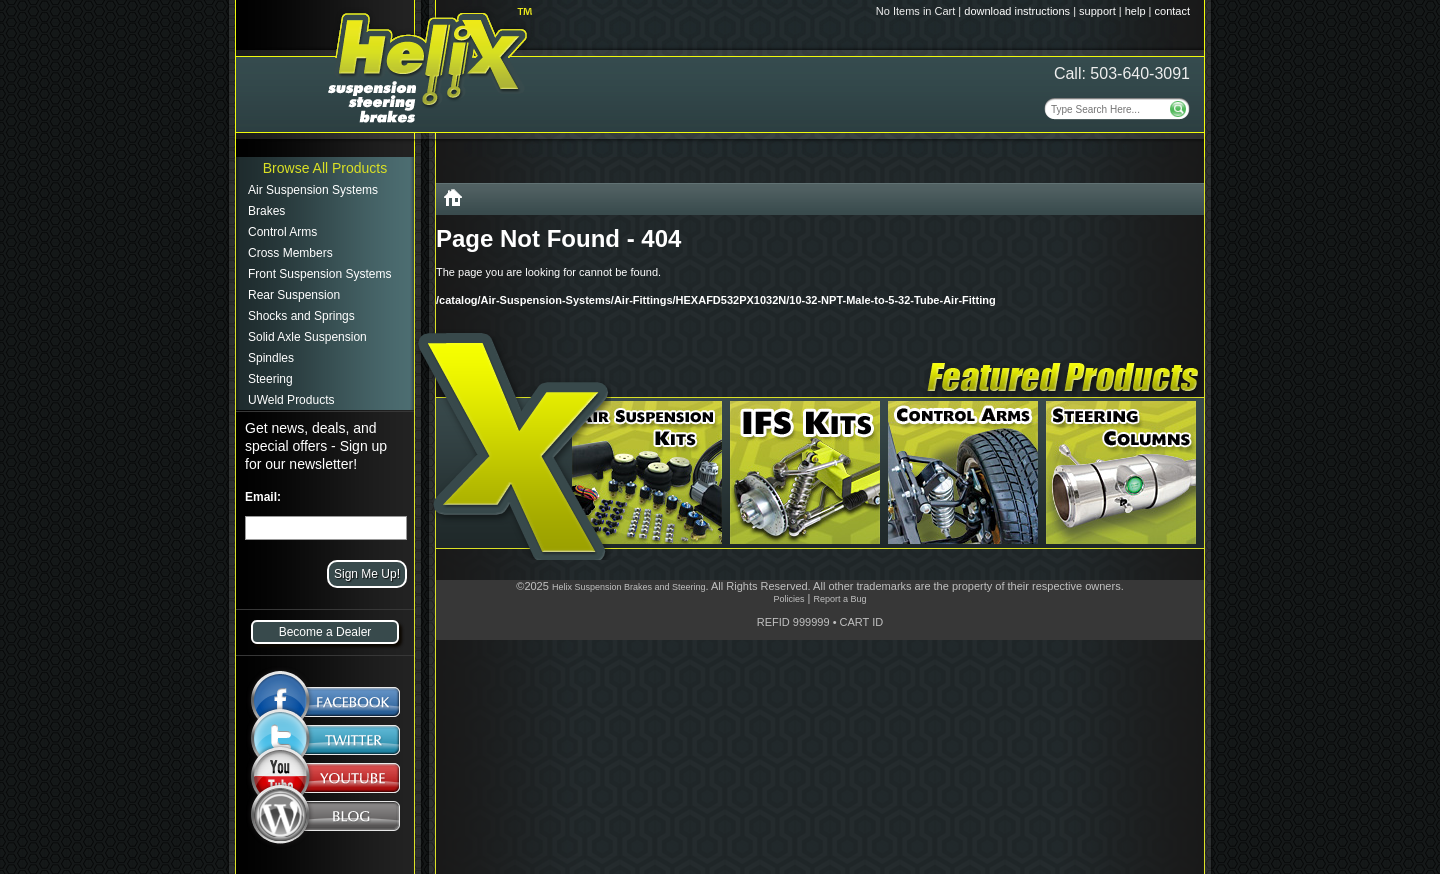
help (1135, 11)
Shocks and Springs (301, 316)
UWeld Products (291, 400)
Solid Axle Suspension (307, 337)
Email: (263, 497)
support (1097, 11)
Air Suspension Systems (313, 190)
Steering (270, 379)
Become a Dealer (325, 632)
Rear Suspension (294, 295)
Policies (788, 599)
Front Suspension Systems (319, 274)
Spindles (271, 358)
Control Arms (282, 232)
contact (1172, 11)
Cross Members (290, 253)
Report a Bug (839, 599)
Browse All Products (325, 168)
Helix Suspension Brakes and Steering (629, 587)
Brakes (266, 211)
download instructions (1017, 11)
